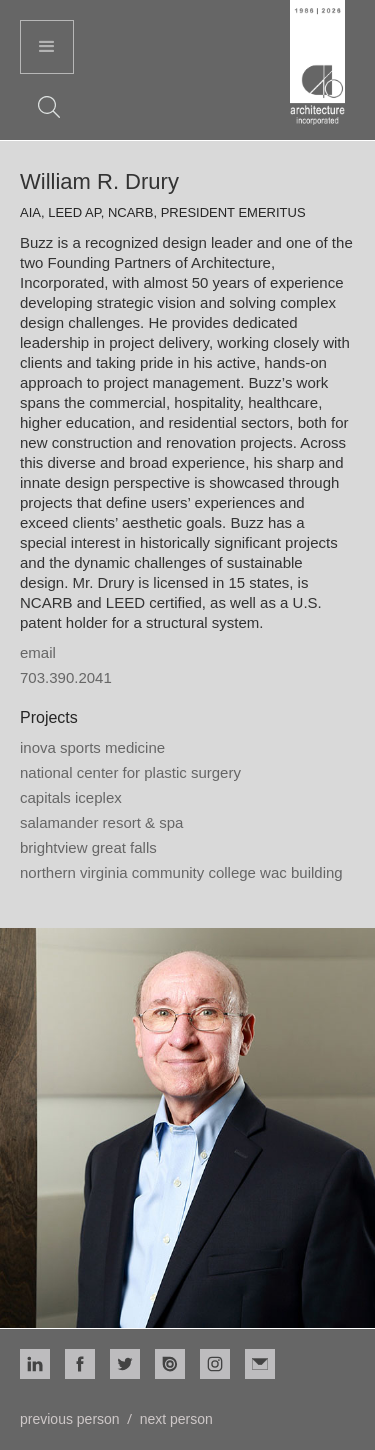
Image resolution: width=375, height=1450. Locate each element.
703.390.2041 (66, 677)
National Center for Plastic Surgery (130, 772)
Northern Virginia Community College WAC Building (181, 872)
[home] (317, 65)
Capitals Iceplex (71, 797)
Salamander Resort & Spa (101, 822)
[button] (47, 47)
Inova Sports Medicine (92, 747)
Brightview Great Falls (88, 847)
